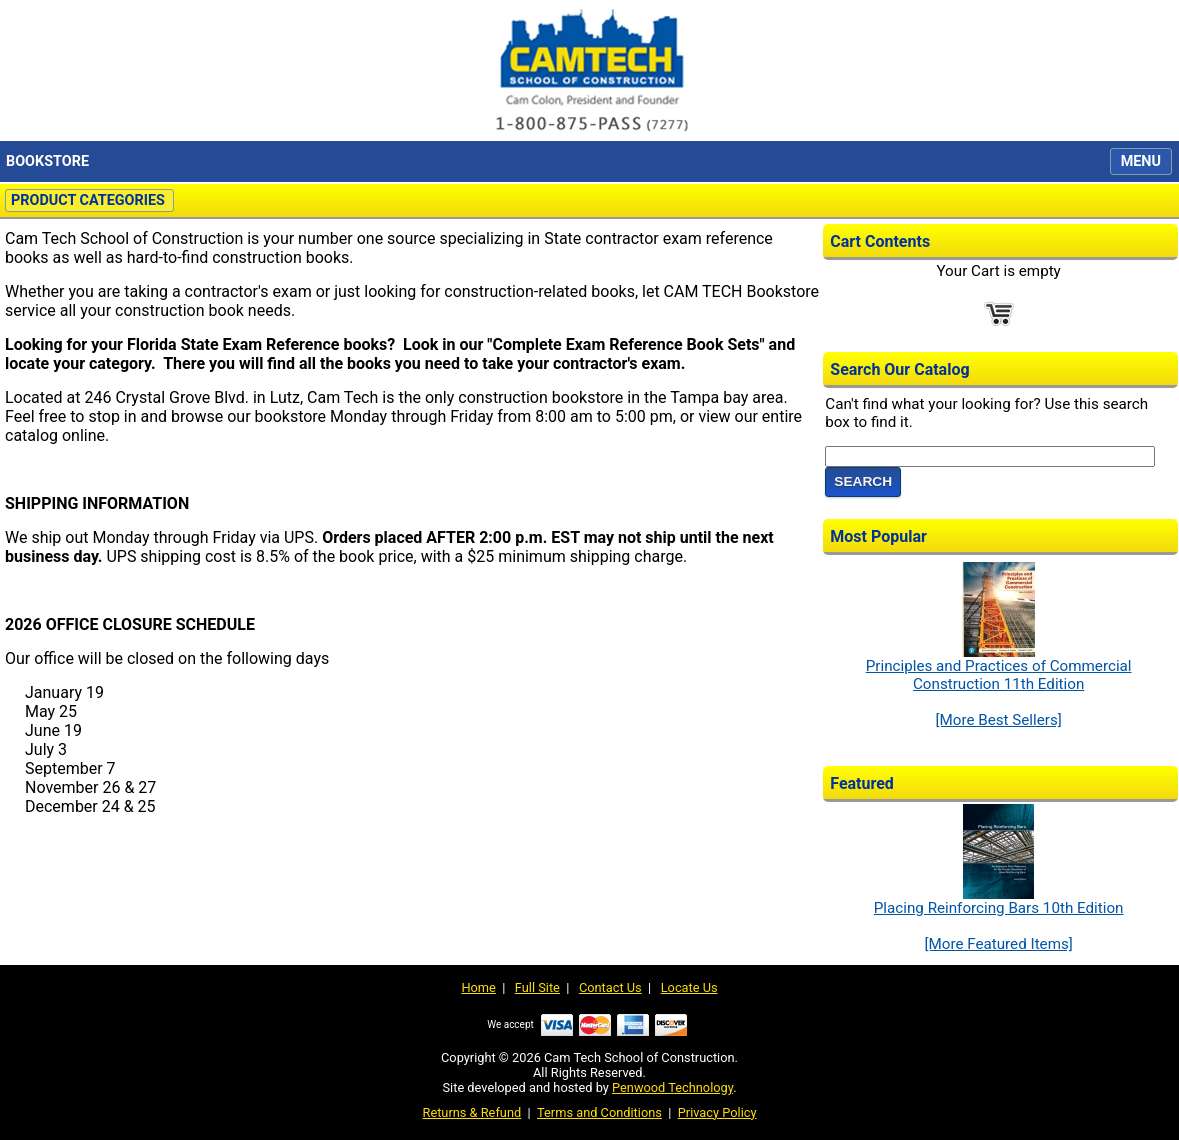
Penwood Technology (672, 1087)
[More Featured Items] (998, 944)
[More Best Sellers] (998, 720)
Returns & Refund (472, 1112)
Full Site (537, 987)
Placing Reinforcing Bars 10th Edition (999, 901)
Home (478, 987)
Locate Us (689, 987)
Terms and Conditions (599, 1112)
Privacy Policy (717, 1112)
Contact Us (610, 987)
